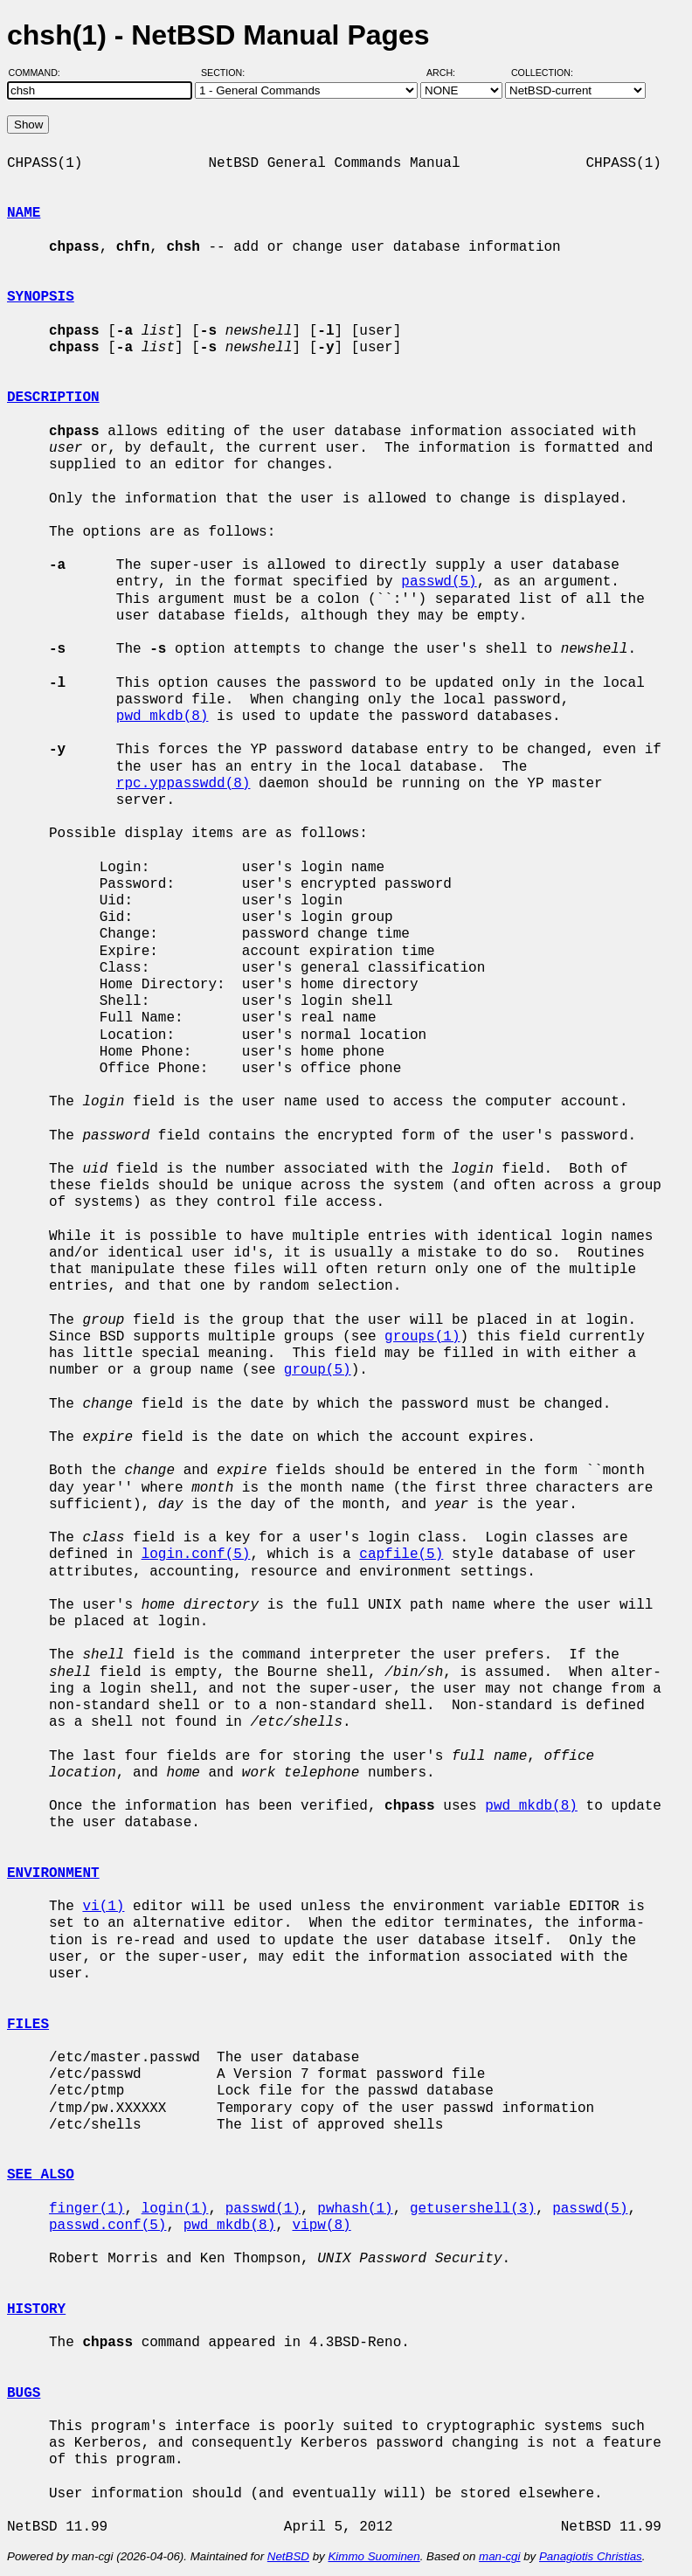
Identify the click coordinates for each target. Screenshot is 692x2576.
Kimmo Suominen (373, 2556)
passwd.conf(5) (107, 2225)
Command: (40, 72)
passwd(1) (263, 2209)
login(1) (175, 2209)
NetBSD (288, 2556)
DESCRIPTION (53, 397)
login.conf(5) (196, 1554)
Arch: (448, 72)
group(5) (317, 1370)
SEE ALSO (40, 2175)
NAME (23, 213)
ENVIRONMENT (53, 1873)
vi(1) (103, 1906)
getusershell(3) (473, 2209)
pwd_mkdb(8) (162, 716)
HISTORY (36, 2309)
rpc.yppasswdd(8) (183, 783)
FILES (28, 2024)
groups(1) (422, 1337)
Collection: (542, 72)
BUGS (23, 2393)
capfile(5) (401, 1554)
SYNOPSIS (40, 297)
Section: (227, 72)
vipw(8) (321, 2225)
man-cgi (499, 2556)
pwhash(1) (354, 2209)
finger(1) (86, 2209)
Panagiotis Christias (590, 2556)
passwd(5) (438, 582)
